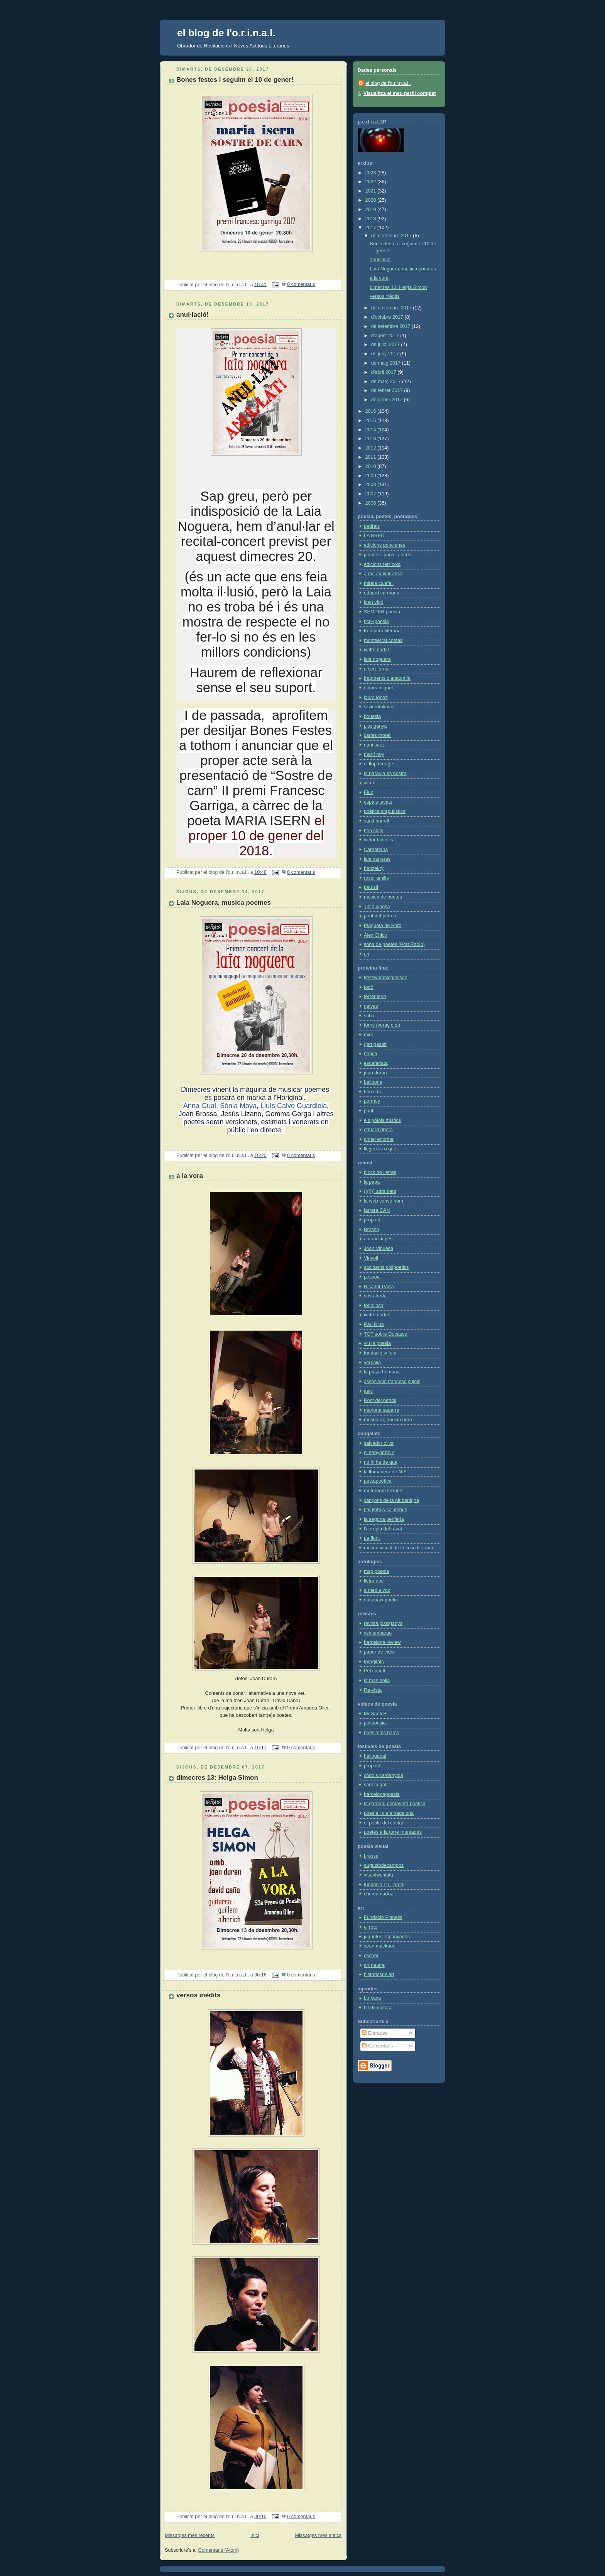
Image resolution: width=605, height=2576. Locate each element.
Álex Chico (375, 935)
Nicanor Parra (379, 1286)
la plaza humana (382, 1372)
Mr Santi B (375, 1713)
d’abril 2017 (384, 372)
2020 (371, 200)
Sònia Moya (238, 1106)
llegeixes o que (380, 1149)
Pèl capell (374, 1671)
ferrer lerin (375, 996)
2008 (371, 484)
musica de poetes (383, 897)
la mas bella (377, 1680)
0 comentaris (301, 284)
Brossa (371, 1229)
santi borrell (376, 821)
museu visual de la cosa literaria (398, 1548)
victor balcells (378, 840)
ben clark (374, 830)
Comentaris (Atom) (218, 2550)
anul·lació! (192, 314)
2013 (371, 438)
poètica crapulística (385, 811)
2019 (371, 209)
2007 (371, 494)
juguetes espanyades (387, 1936)
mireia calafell (379, 583)
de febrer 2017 (387, 390)
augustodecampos (384, 1865)
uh (366, 954)
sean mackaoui (380, 1946)
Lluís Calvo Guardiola (293, 1106)
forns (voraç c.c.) (382, 1025)
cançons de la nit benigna (391, 1500)
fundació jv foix (380, 1353)
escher (371, 1955)
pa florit (372, 1538)
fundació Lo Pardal (384, 1884)
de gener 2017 (387, 399)
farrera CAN (377, 1210)
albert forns (376, 669)
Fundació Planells (383, 1917)
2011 (371, 457)
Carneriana (376, 849)
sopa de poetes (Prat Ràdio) (394, 944)
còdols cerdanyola (383, 1775)
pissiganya (375, 726)
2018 (371, 218)
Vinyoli (371, 1258)
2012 (371, 448)
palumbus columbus (385, 1509)
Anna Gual (199, 1106)
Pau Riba (374, 1324)
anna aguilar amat (383, 573)
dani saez (374, 745)
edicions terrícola (382, 564)
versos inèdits (198, 1995)
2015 (371, 420)
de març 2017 (386, 381)
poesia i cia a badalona (389, 1813)
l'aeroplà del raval (383, 1529)
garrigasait (375, 1044)
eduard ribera (378, 1129)
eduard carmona (381, 593)
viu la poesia (377, 1343)
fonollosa (373, 1305)
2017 (371, 227)
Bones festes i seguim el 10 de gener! (235, 79)
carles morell (377, 735)
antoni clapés (378, 1239)
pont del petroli (380, 916)
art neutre (374, 1965)
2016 (371, 411)
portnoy (372, 1101)
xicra (369, 782)
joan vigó (373, 602)
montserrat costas (383, 640)
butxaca (372, 1998)
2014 (371, 429)
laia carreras (377, 859)
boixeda (372, 1092)
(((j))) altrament (380, 1191)
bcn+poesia (376, 621)
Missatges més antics (318, 2535)
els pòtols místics (382, 1120)
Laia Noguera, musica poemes (223, 902)
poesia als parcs (381, 1732)
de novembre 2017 (392, 308)
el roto (370, 1927)
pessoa (372, 1277)
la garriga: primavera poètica (395, 1803)
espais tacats (378, 802)
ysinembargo (378, 1633)
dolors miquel (378, 688)
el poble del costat (383, 1823)
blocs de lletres (380, 1172)
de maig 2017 (386, 363)
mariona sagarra (381, 1410)
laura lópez (376, 697)
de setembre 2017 (391, 326)
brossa (371, 1856)
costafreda (375, 1296)
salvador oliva (379, 1443)
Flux (368, 792)
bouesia (372, 716)
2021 (371, 191)
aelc (368, 1391)
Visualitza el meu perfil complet (399, 93)
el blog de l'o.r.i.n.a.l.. (388, 83)
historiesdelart (379, 1974)
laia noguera (377, 659)
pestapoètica (378, 1481)
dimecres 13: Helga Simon (217, 1777)
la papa (372, 1182)
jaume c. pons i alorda (387, 554)
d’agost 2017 (386, 335)
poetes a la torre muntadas (393, 1832)
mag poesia (376, 1571)
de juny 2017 (386, 353)
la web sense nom (383, 1201)
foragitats (374, 1661)
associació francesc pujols (392, 1381)
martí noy (374, 754)
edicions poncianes (384, 545)
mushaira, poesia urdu (388, 1419)
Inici (254, 2535)
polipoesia (375, 1723)
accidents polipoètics (386, 1267)
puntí (369, 1110)
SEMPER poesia (382, 612)
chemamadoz (378, 1894)
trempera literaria (382, 630)
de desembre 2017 (392, 235)
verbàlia (372, 1362)
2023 (371, 173)
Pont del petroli (380, 1400)
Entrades (374, 2033)
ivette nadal (376, 649)
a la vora (189, 1175)
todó (368, 987)
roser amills (376, 878)
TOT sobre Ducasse (385, 1334)
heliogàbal (375, 1756)
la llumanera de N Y (385, 1472)
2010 (371, 466)
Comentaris (377, 2046)
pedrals (372, 526)
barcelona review (382, 1642)
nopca (370, 1053)
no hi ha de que (380, 1462)
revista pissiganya (383, 1623)
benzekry (374, 868)
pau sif (371, 887)
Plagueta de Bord (382, 925)
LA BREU (374, 536)
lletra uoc (374, 1581)
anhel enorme (379, 1139)
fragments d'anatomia (387, 678)
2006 (371, 503)
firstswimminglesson (385, 977)
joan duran (375, 1073)
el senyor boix (379, 1452)
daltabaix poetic (381, 1600)
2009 (371, 475)
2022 (371, 181)
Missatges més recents (190, 2535)
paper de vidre (379, 1652)
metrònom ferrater (383, 1490)
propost (372, 1220)
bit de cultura (378, 2007)
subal (369, 1016)
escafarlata (376, 1063)
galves (371, 1006)
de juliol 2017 (386, 344)
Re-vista (373, 1690)
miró (368, 1034)
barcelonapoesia (382, 1794)
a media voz (377, 1590)
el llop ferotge (378, 764)
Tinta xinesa (377, 906)
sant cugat (375, 1784)
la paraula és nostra (385, 773)
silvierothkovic (379, 706)
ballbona (373, 1082)
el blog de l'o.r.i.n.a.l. (226, 33)
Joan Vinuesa (378, 1248)
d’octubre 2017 (388, 317)
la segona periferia (384, 1519)
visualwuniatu (378, 1875)
